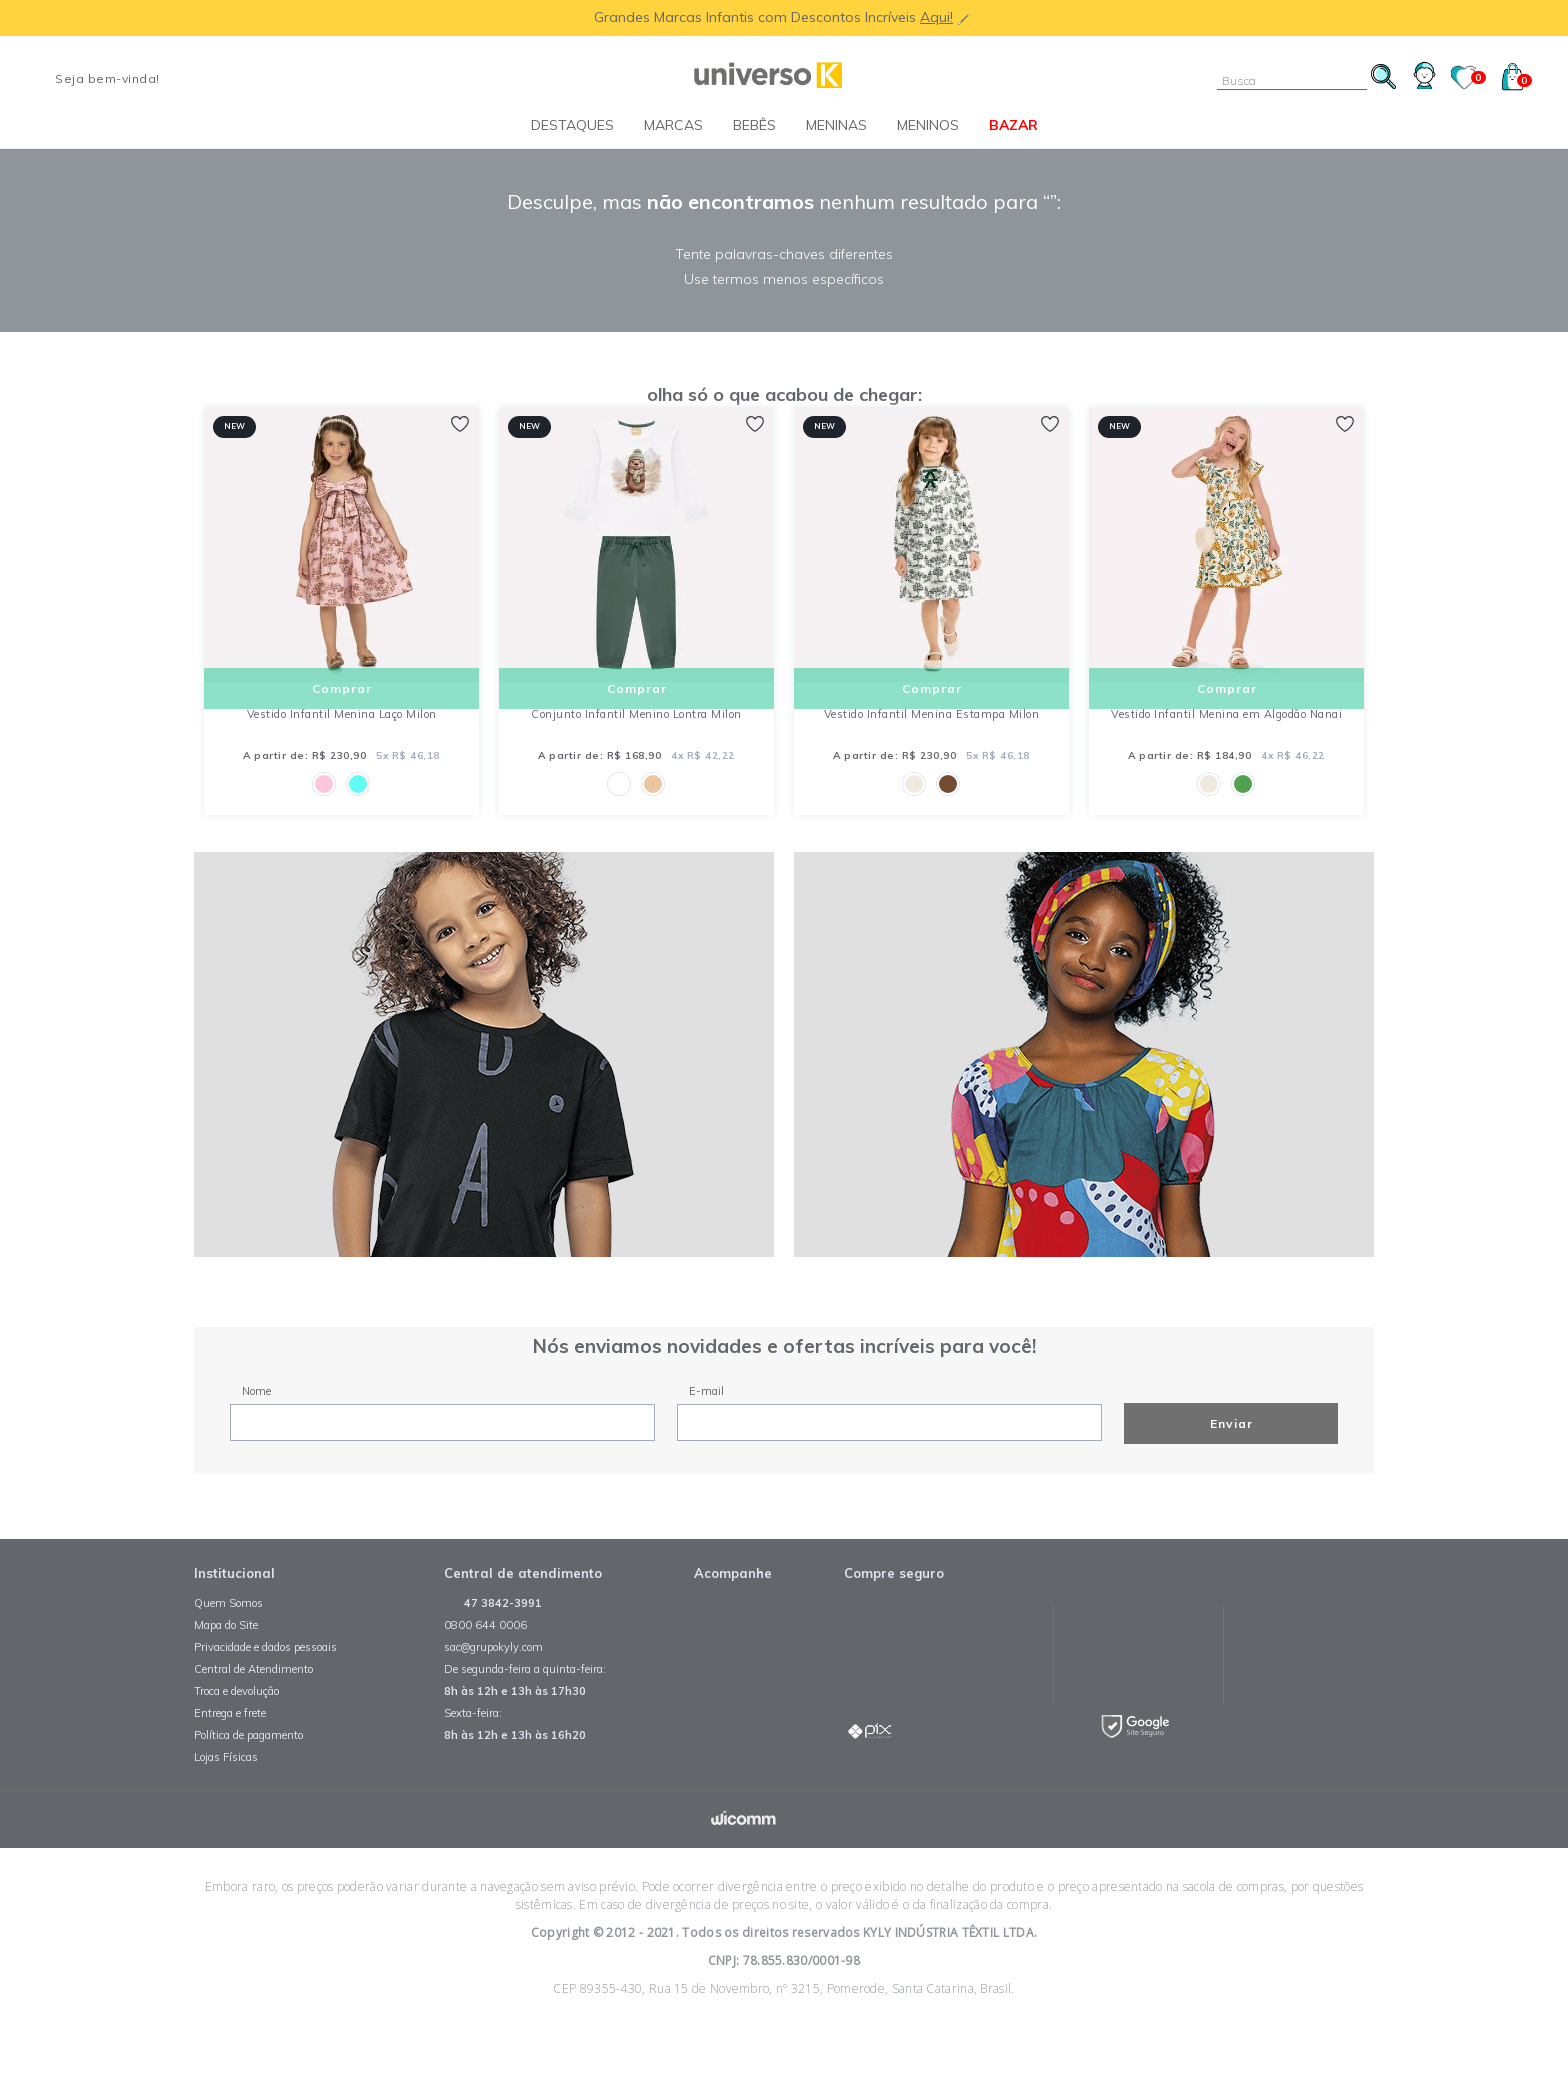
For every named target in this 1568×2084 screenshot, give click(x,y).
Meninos (928, 125)
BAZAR (1013, 125)
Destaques (572, 125)
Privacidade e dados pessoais (265, 1688)
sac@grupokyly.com (493, 1688)
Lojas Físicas (226, 1798)
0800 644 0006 (485, 1666)
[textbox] (1292, 80)
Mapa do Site (226, 1666)
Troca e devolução (236, 1732)
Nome (256, 1431)
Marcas (673, 125)
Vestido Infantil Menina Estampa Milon (932, 734)
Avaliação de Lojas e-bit (1319, 1652)
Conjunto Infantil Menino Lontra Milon (636, 734)
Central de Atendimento (253, 1710)
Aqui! (936, 17)
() (1517, 80)
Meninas (836, 125)
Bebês (754, 125)
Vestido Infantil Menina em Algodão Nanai (1226, 734)
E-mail (706, 1431)
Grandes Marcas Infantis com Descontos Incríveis (757, 17)
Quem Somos (228, 1644)
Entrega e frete (230, 1754)
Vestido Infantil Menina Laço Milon (342, 734)
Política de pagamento (248, 1776)
